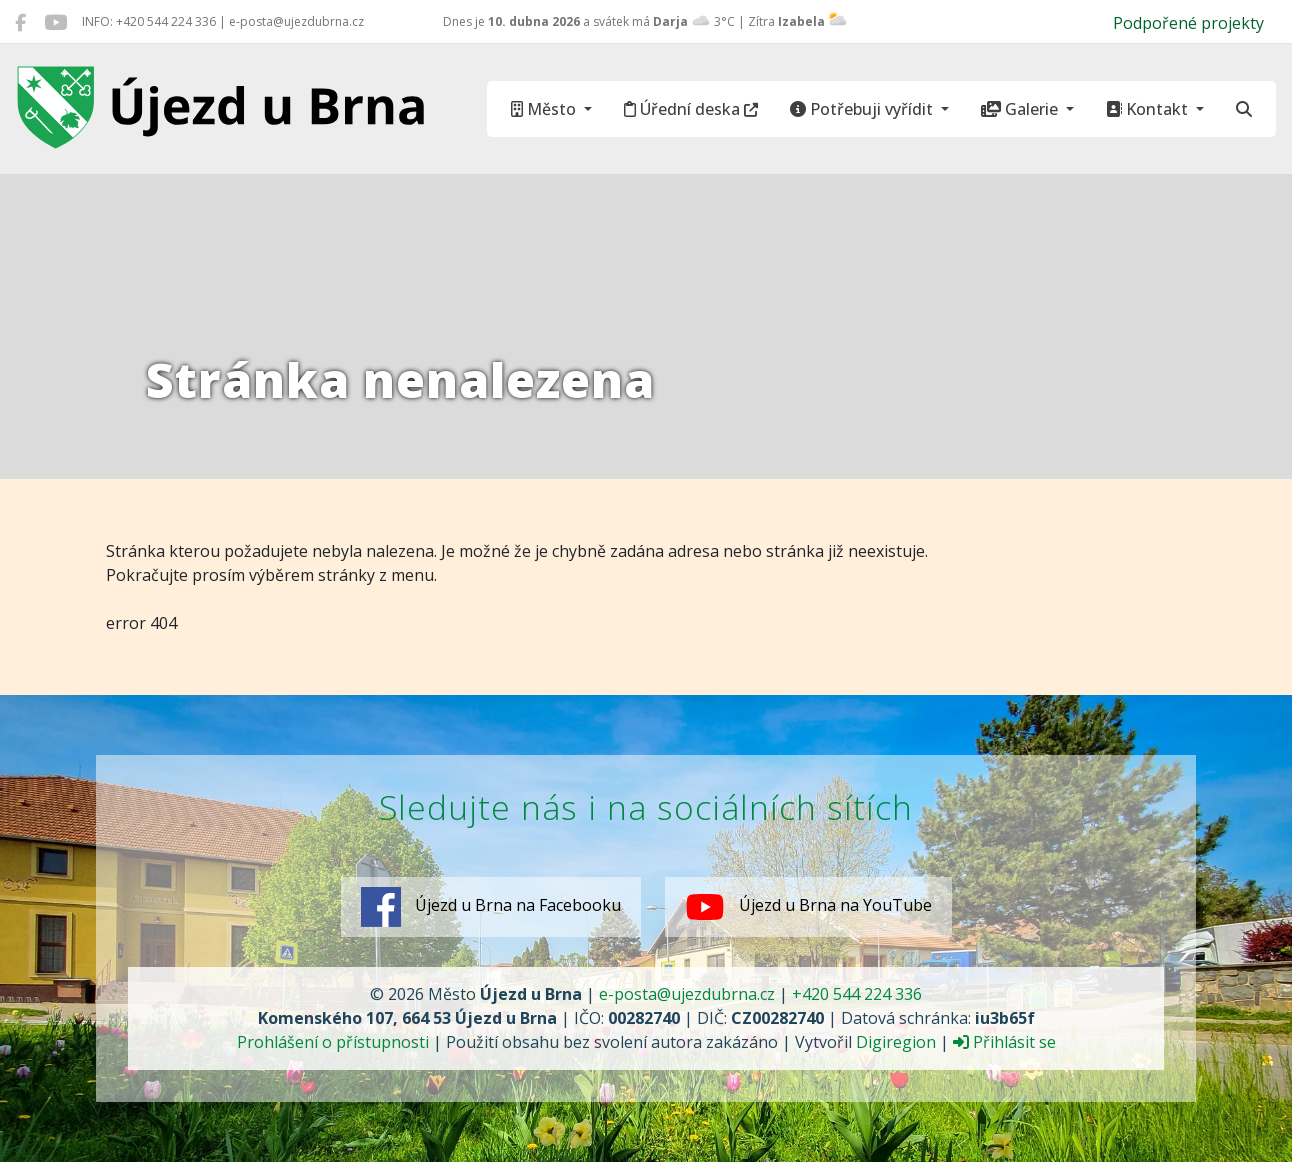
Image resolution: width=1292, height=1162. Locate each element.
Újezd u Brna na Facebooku (491, 907)
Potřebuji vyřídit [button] (863, 109)
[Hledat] (1244, 109)
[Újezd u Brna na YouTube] (55, 22)
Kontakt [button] (1149, 109)
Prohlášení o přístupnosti (333, 1042)
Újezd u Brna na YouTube (808, 907)
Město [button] (545, 109)
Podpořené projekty (1188, 23)
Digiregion (896, 1042)
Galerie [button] (1021, 109)
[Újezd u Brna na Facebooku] (20, 22)
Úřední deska (691, 109)
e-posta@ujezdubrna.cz (687, 994)
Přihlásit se (1004, 1042)
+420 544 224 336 (857, 994)
